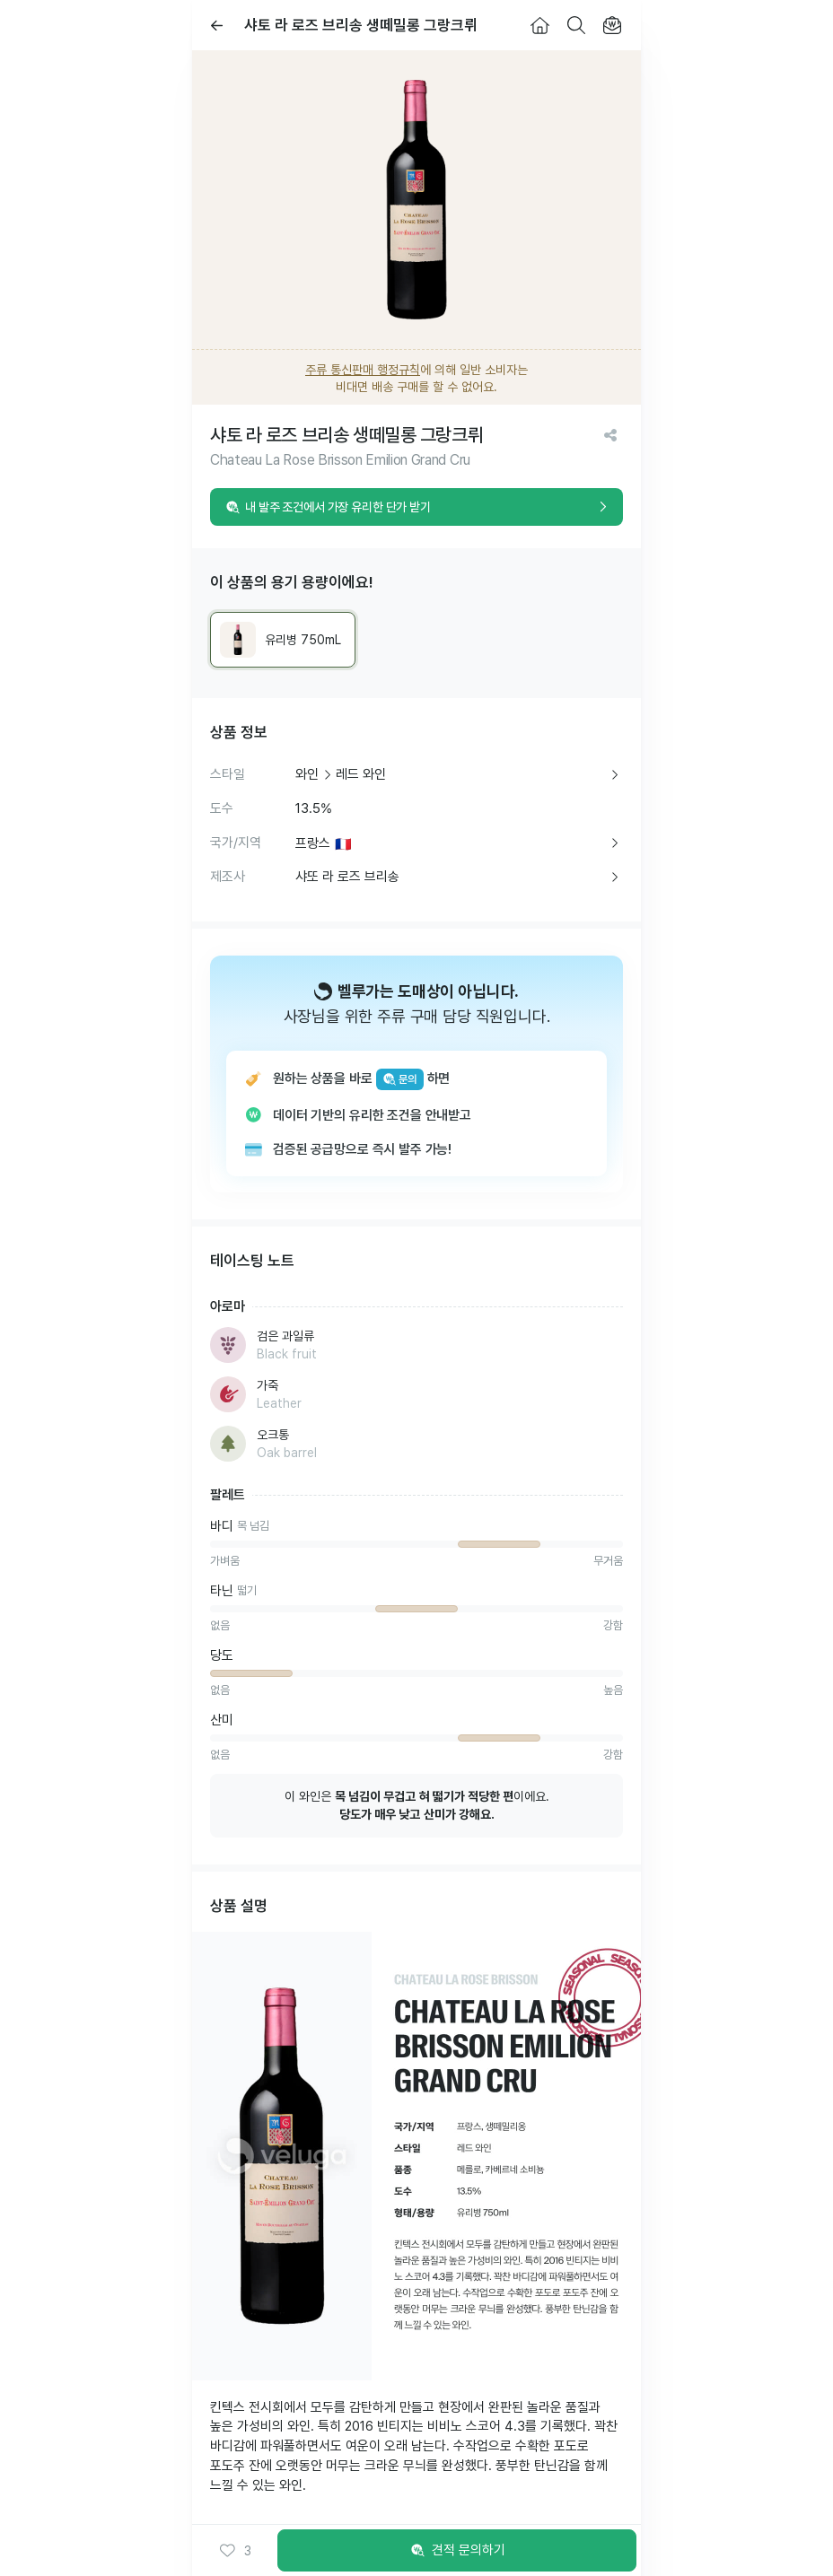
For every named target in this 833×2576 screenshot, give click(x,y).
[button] (235, 2551)
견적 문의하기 (456, 2551)
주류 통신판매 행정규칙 (362, 369)
